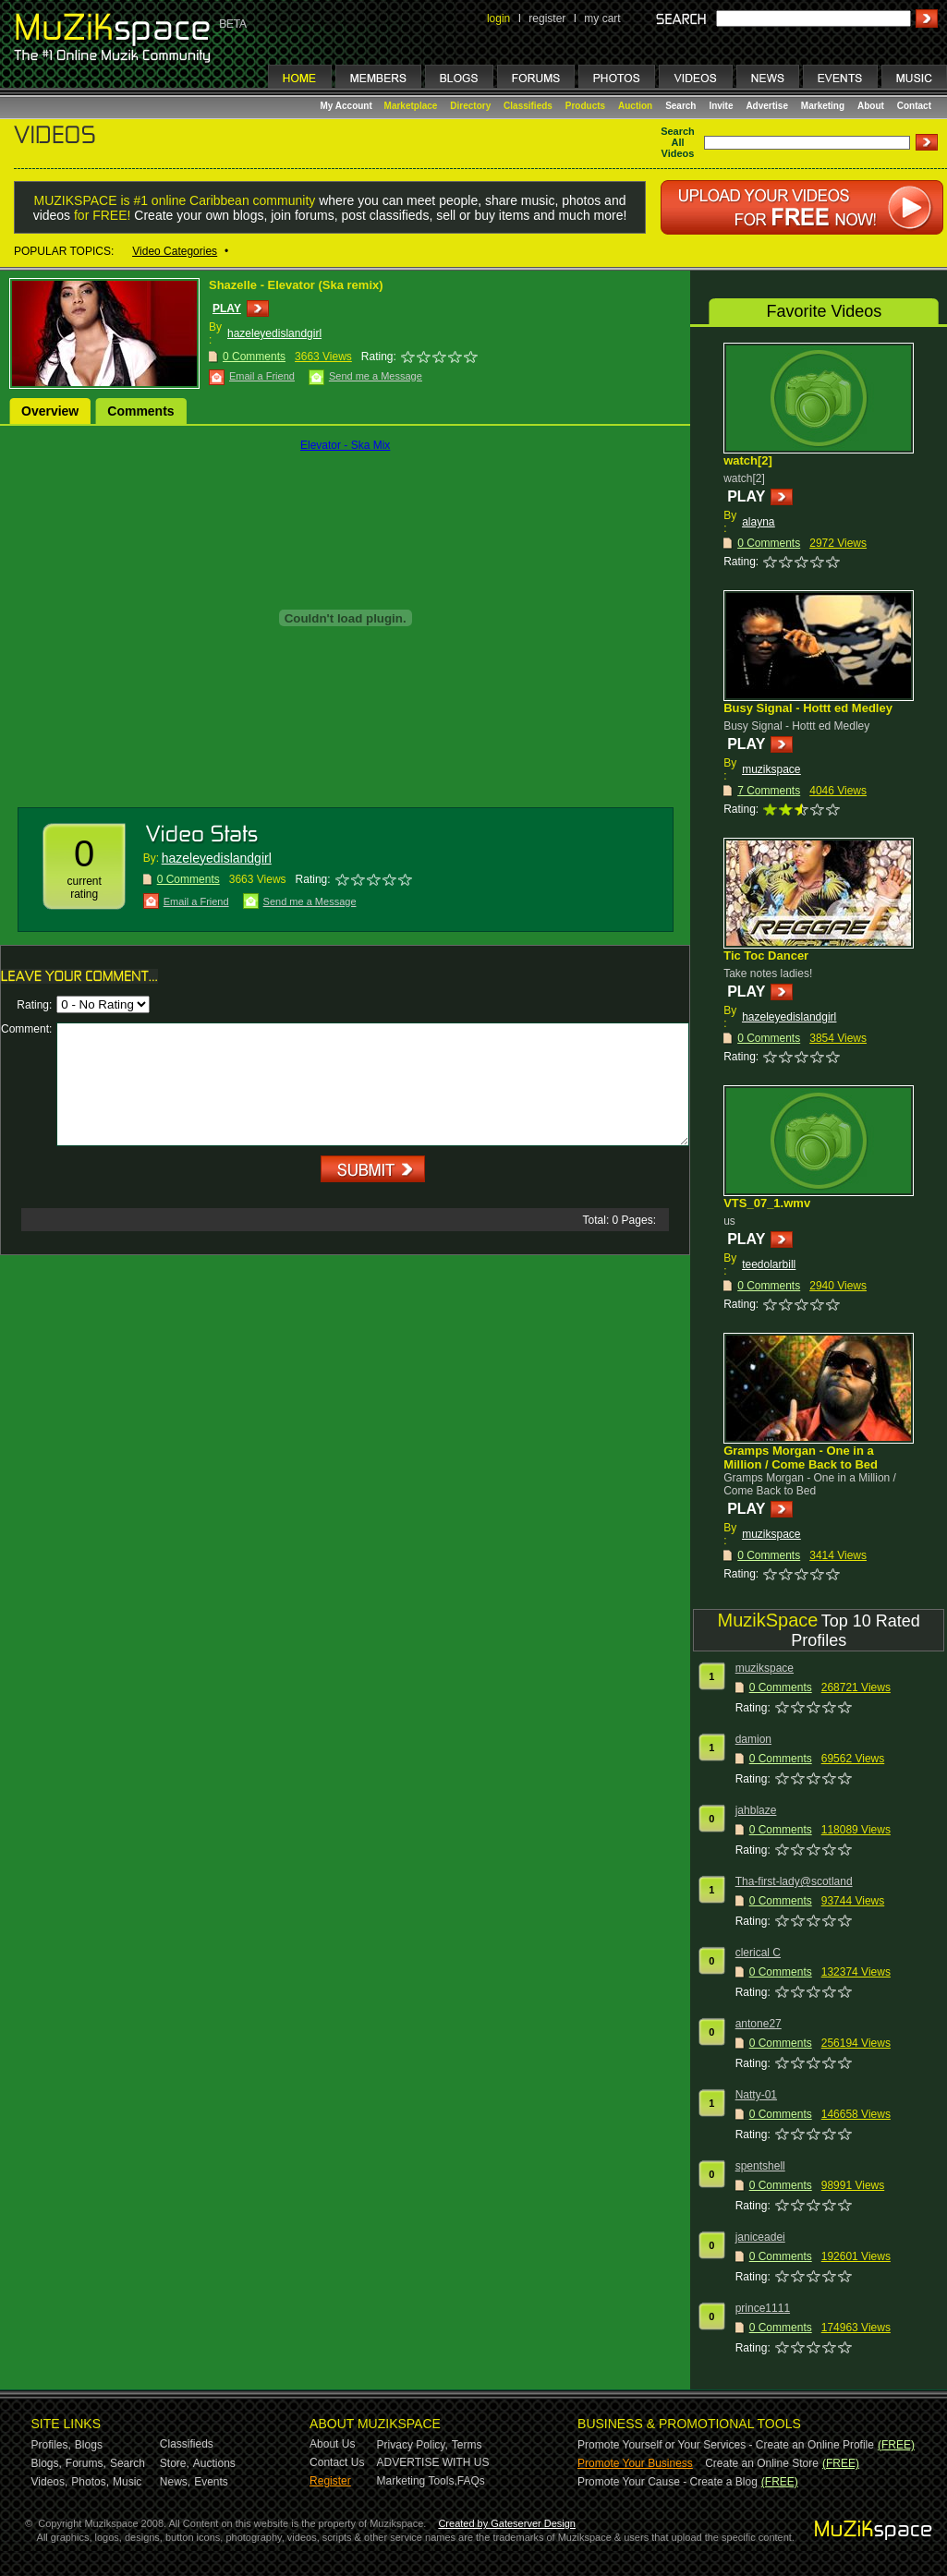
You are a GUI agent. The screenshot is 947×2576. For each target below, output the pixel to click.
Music (127, 2481)
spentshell (760, 2165)
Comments (140, 411)
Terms (467, 2444)
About (870, 106)
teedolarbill (768, 1264)
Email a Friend (262, 375)
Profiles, (51, 2444)
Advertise (767, 106)
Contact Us (337, 2462)
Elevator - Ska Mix (345, 445)
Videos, (49, 2481)
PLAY (226, 308)
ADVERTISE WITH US (433, 2462)
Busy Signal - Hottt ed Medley (807, 708)
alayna (758, 521)
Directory (470, 106)
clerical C (758, 1952)
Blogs (89, 2444)
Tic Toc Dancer (765, 955)
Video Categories (174, 251)
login (498, 18)
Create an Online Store (762, 2463)
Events (211, 2481)
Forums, (86, 2463)
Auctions (214, 2463)
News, (175, 2481)
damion (753, 1739)
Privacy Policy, (412, 2444)
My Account (348, 106)
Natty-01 (756, 2094)
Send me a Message (375, 375)
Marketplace (411, 106)
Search (680, 106)
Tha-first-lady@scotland (794, 1881)
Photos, (90, 2481)
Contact (914, 106)
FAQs (471, 2480)
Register (330, 2480)
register (546, 18)
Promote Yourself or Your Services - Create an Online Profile (725, 2444)
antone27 (758, 2023)
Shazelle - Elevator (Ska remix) (296, 285)
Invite (721, 106)
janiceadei (760, 2237)
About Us (332, 2443)
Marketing (822, 106)
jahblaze (756, 1810)
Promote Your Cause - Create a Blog (667, 2481)
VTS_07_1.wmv (766, 1203)
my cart (602, 18)
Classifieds (528, 106)
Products (585, 106)
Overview (50, 411)
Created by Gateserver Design (507, 2523)
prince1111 (762, 2308)
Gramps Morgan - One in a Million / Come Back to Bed (800, 1457)
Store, (174, 2463)
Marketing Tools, (417, 2480)
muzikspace (771, 769)
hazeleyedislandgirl (274, 333)
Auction (635, 106)
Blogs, (46, 2463)
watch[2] (747, 460)
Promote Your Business (635, 2463)
